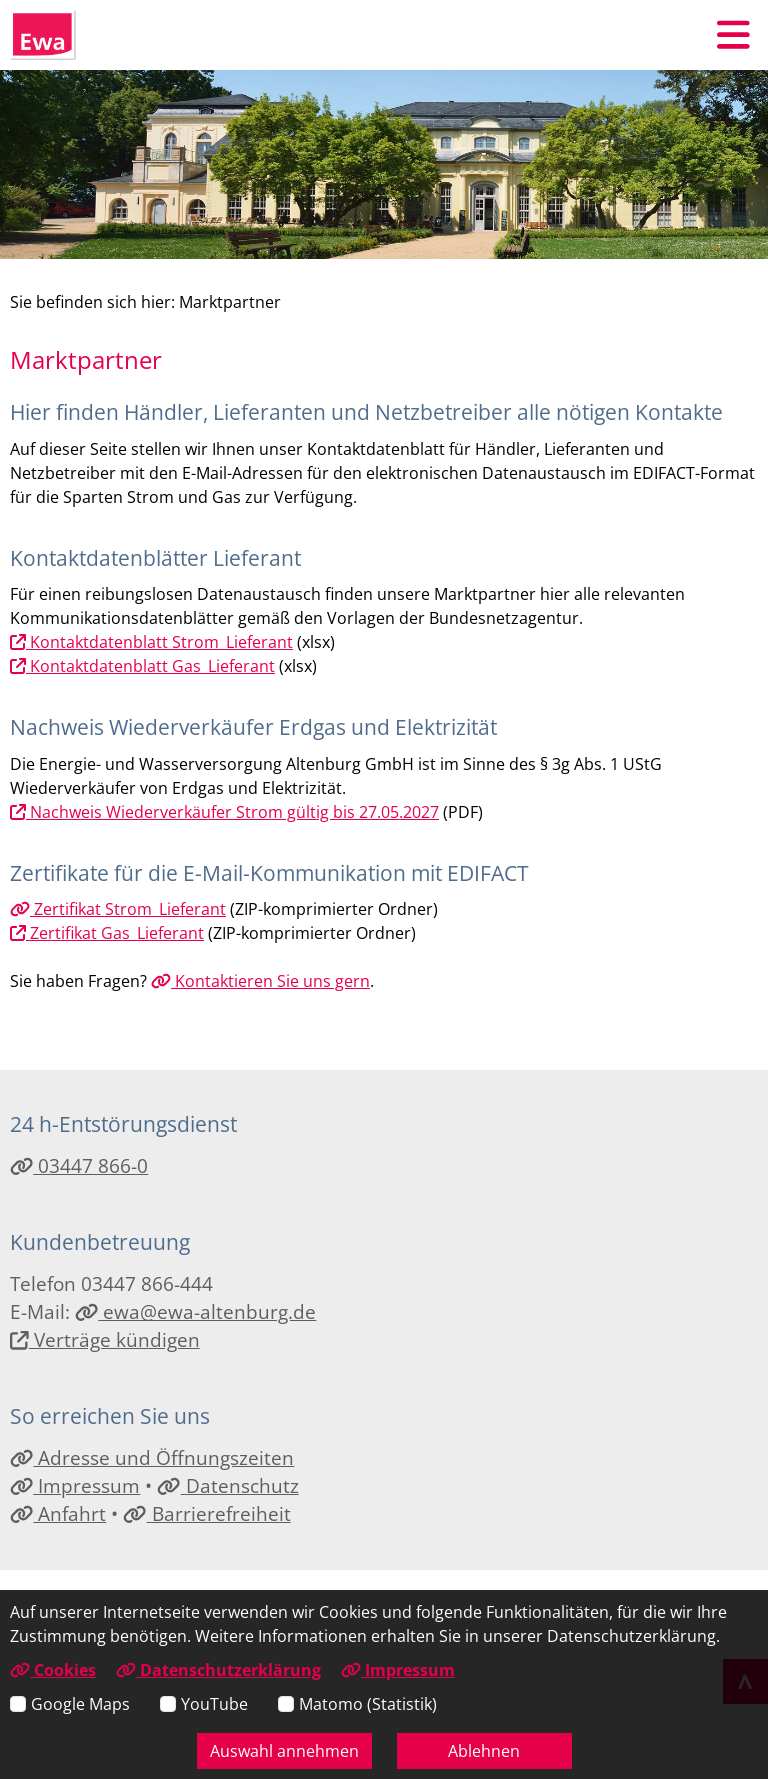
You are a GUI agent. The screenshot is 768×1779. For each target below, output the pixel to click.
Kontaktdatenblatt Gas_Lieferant (142, 666)
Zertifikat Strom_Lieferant (118, 909)
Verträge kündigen (105, 1339)
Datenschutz (227, 1485)
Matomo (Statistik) (368, 1704)
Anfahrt (58, 1513)
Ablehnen (484, 1751)
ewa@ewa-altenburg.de (195, 1311)
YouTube (214, 1704)
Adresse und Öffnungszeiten (152, 1457)
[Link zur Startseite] (43, 35)
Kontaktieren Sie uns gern (260, 981)
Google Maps (80, 1704)
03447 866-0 (79, 1165)
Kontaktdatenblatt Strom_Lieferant (151, 642)
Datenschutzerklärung (218, 1670)
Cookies (53, 1670)
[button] (733, 35)
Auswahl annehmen (284, 1751)
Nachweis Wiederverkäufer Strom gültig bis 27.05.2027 (224, 812)
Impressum (75, 1485)
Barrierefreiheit (206, 1513)
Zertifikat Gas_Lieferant (107, 933)
